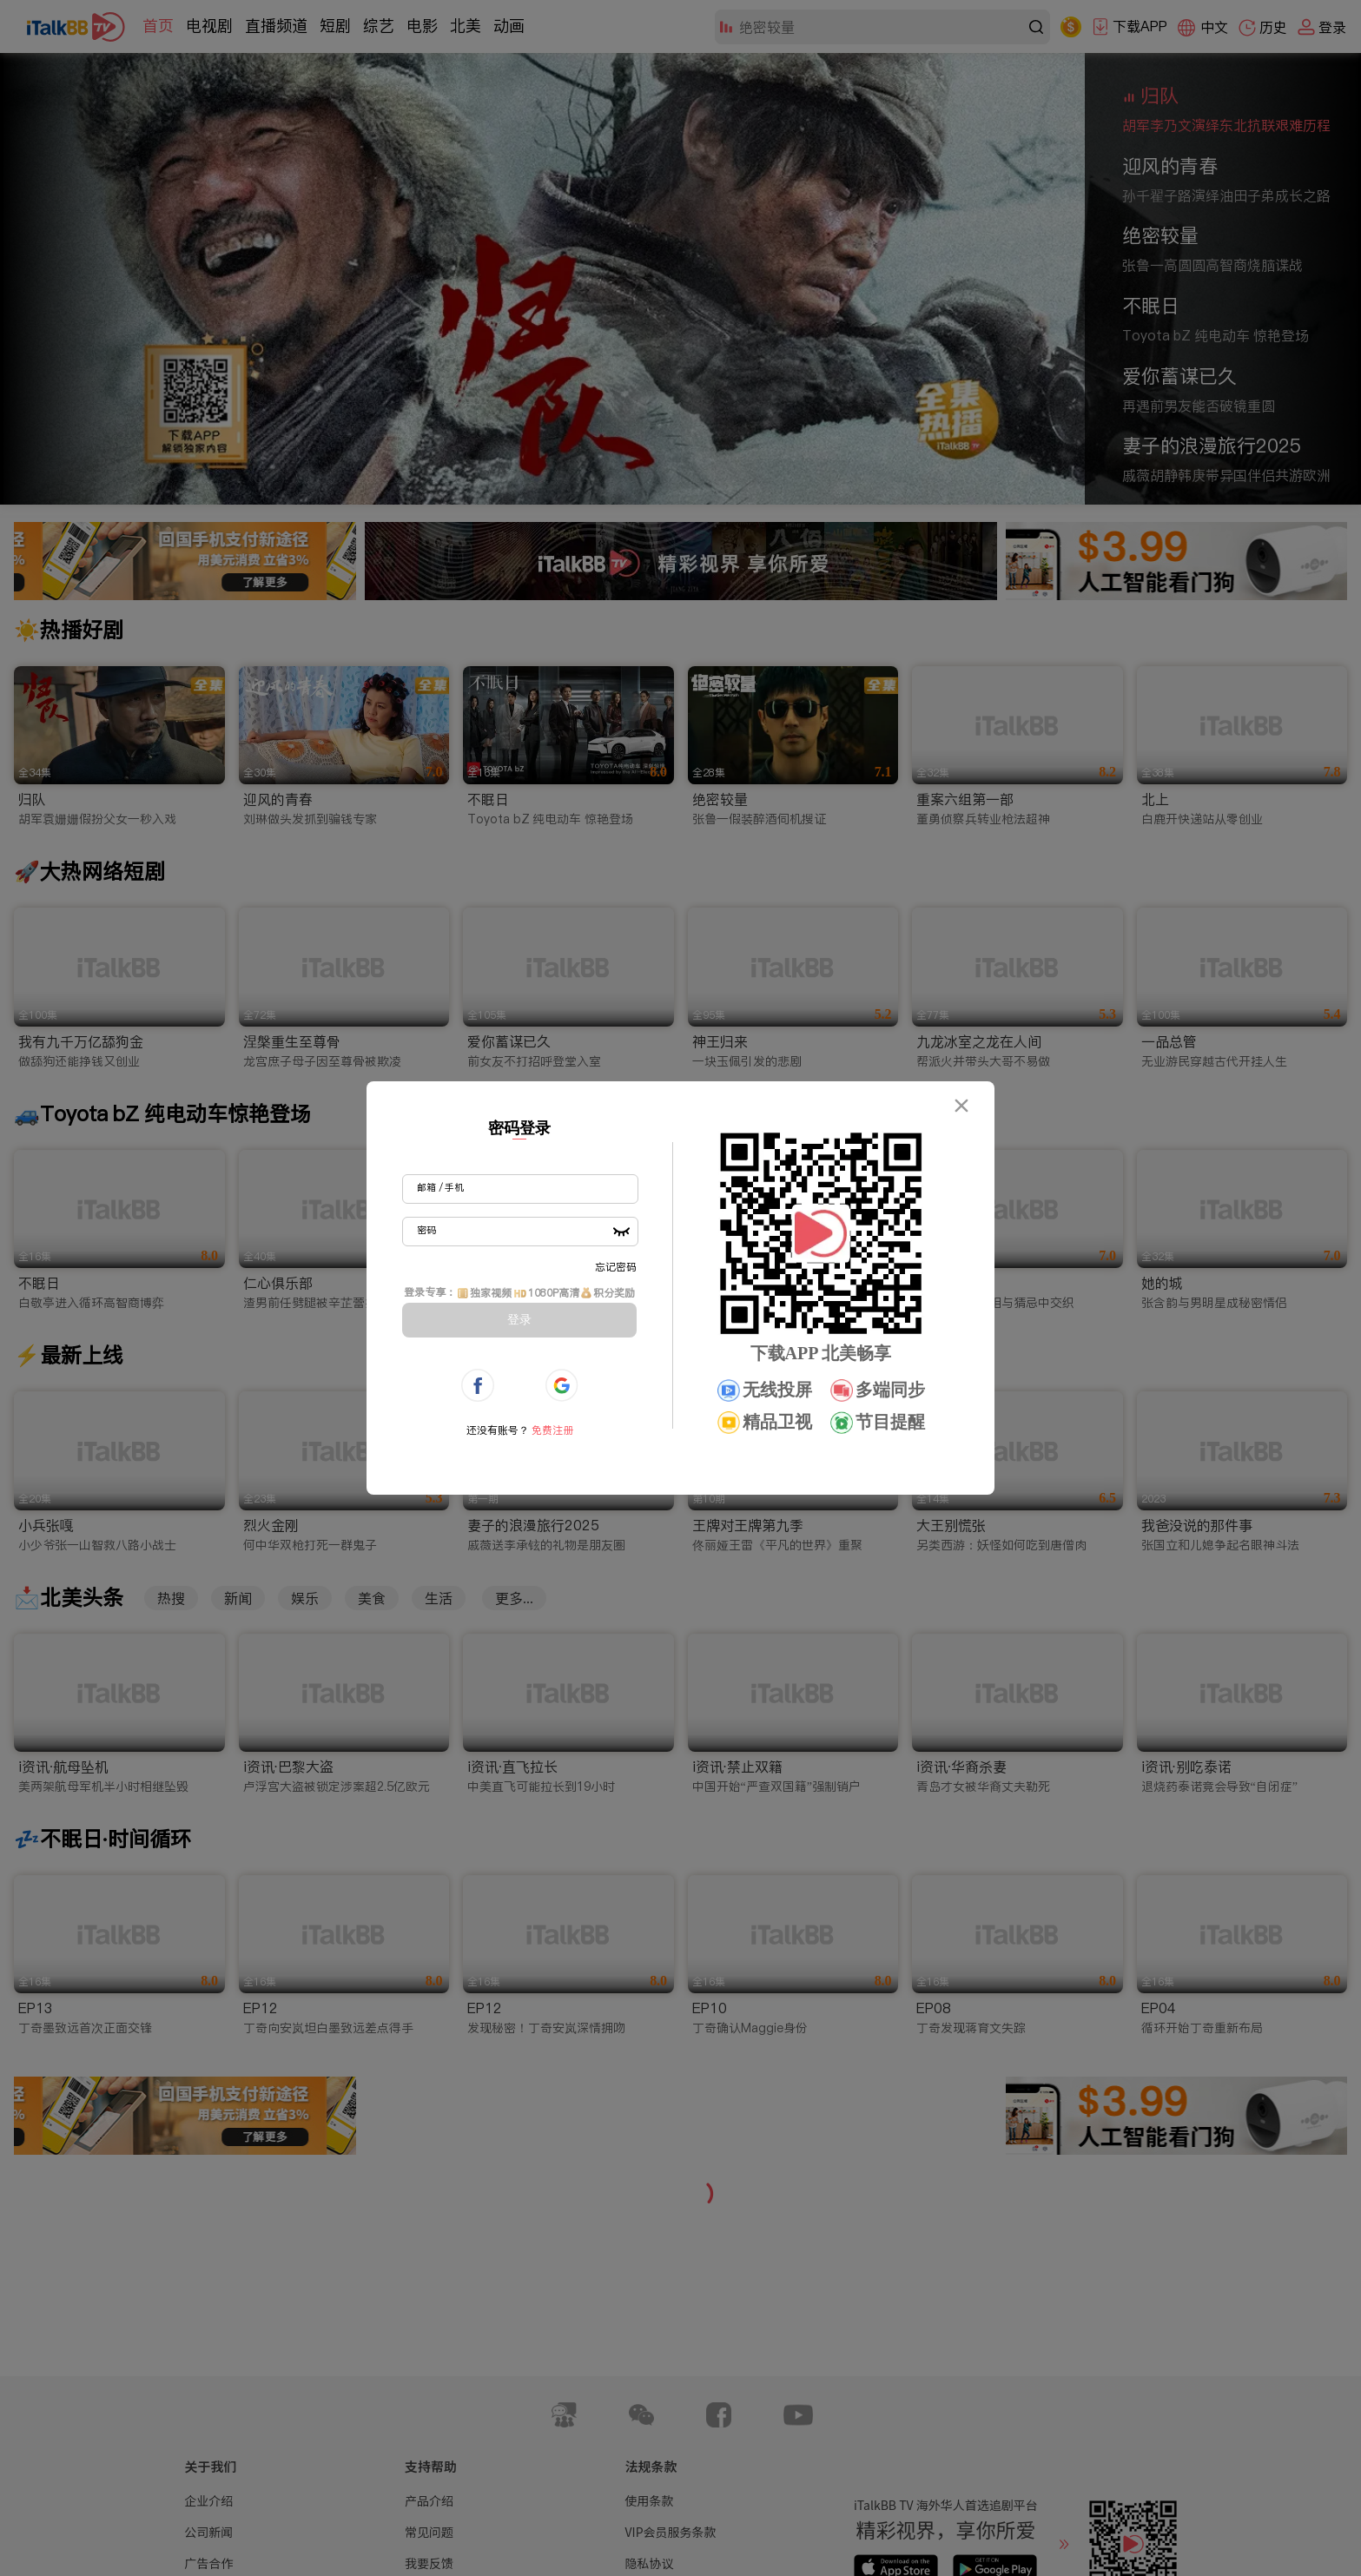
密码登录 (519, 1128)
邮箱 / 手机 (440, 1187)
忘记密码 (616, 1266)
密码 (426, 1230)
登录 (519, 1319)
